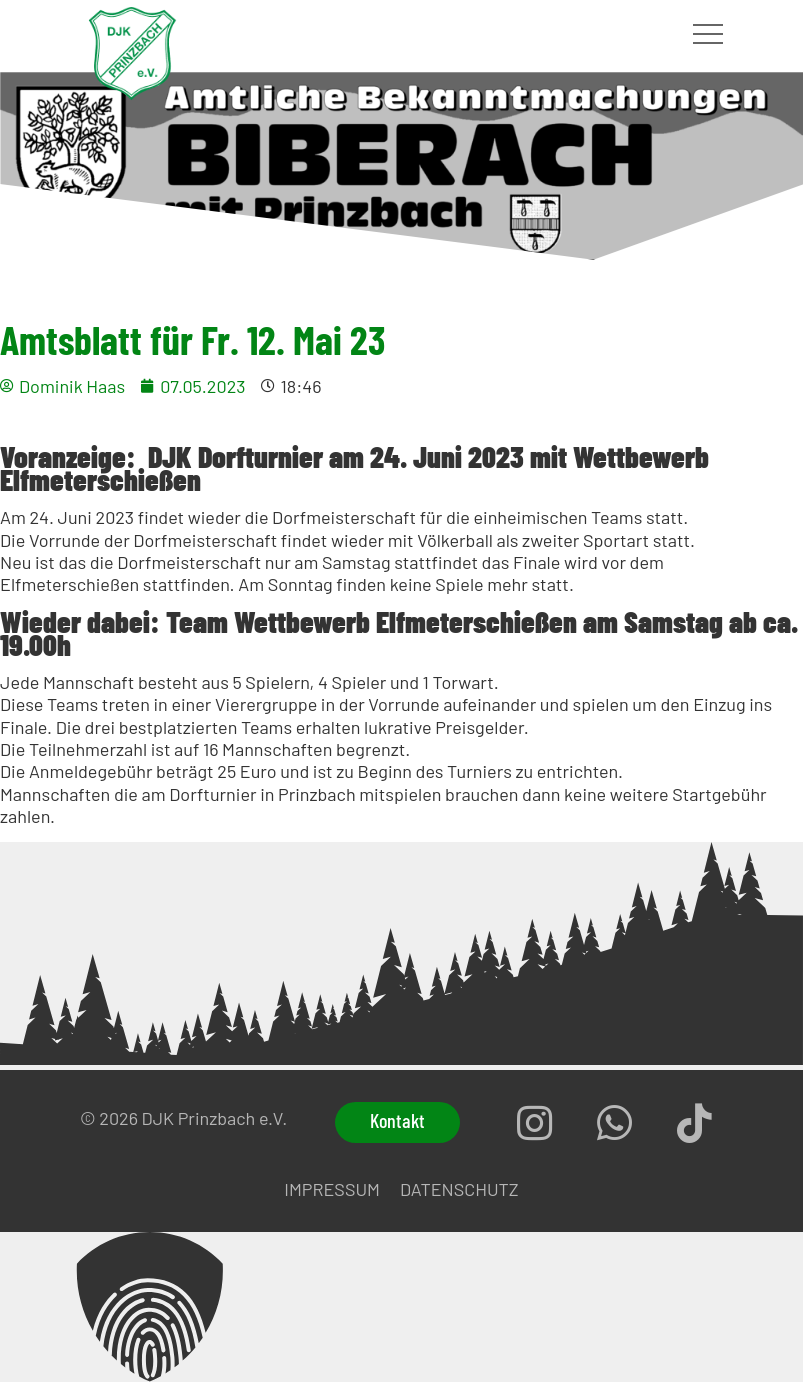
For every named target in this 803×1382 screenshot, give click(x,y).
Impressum (332, 1189)
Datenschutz (459, 1189)
